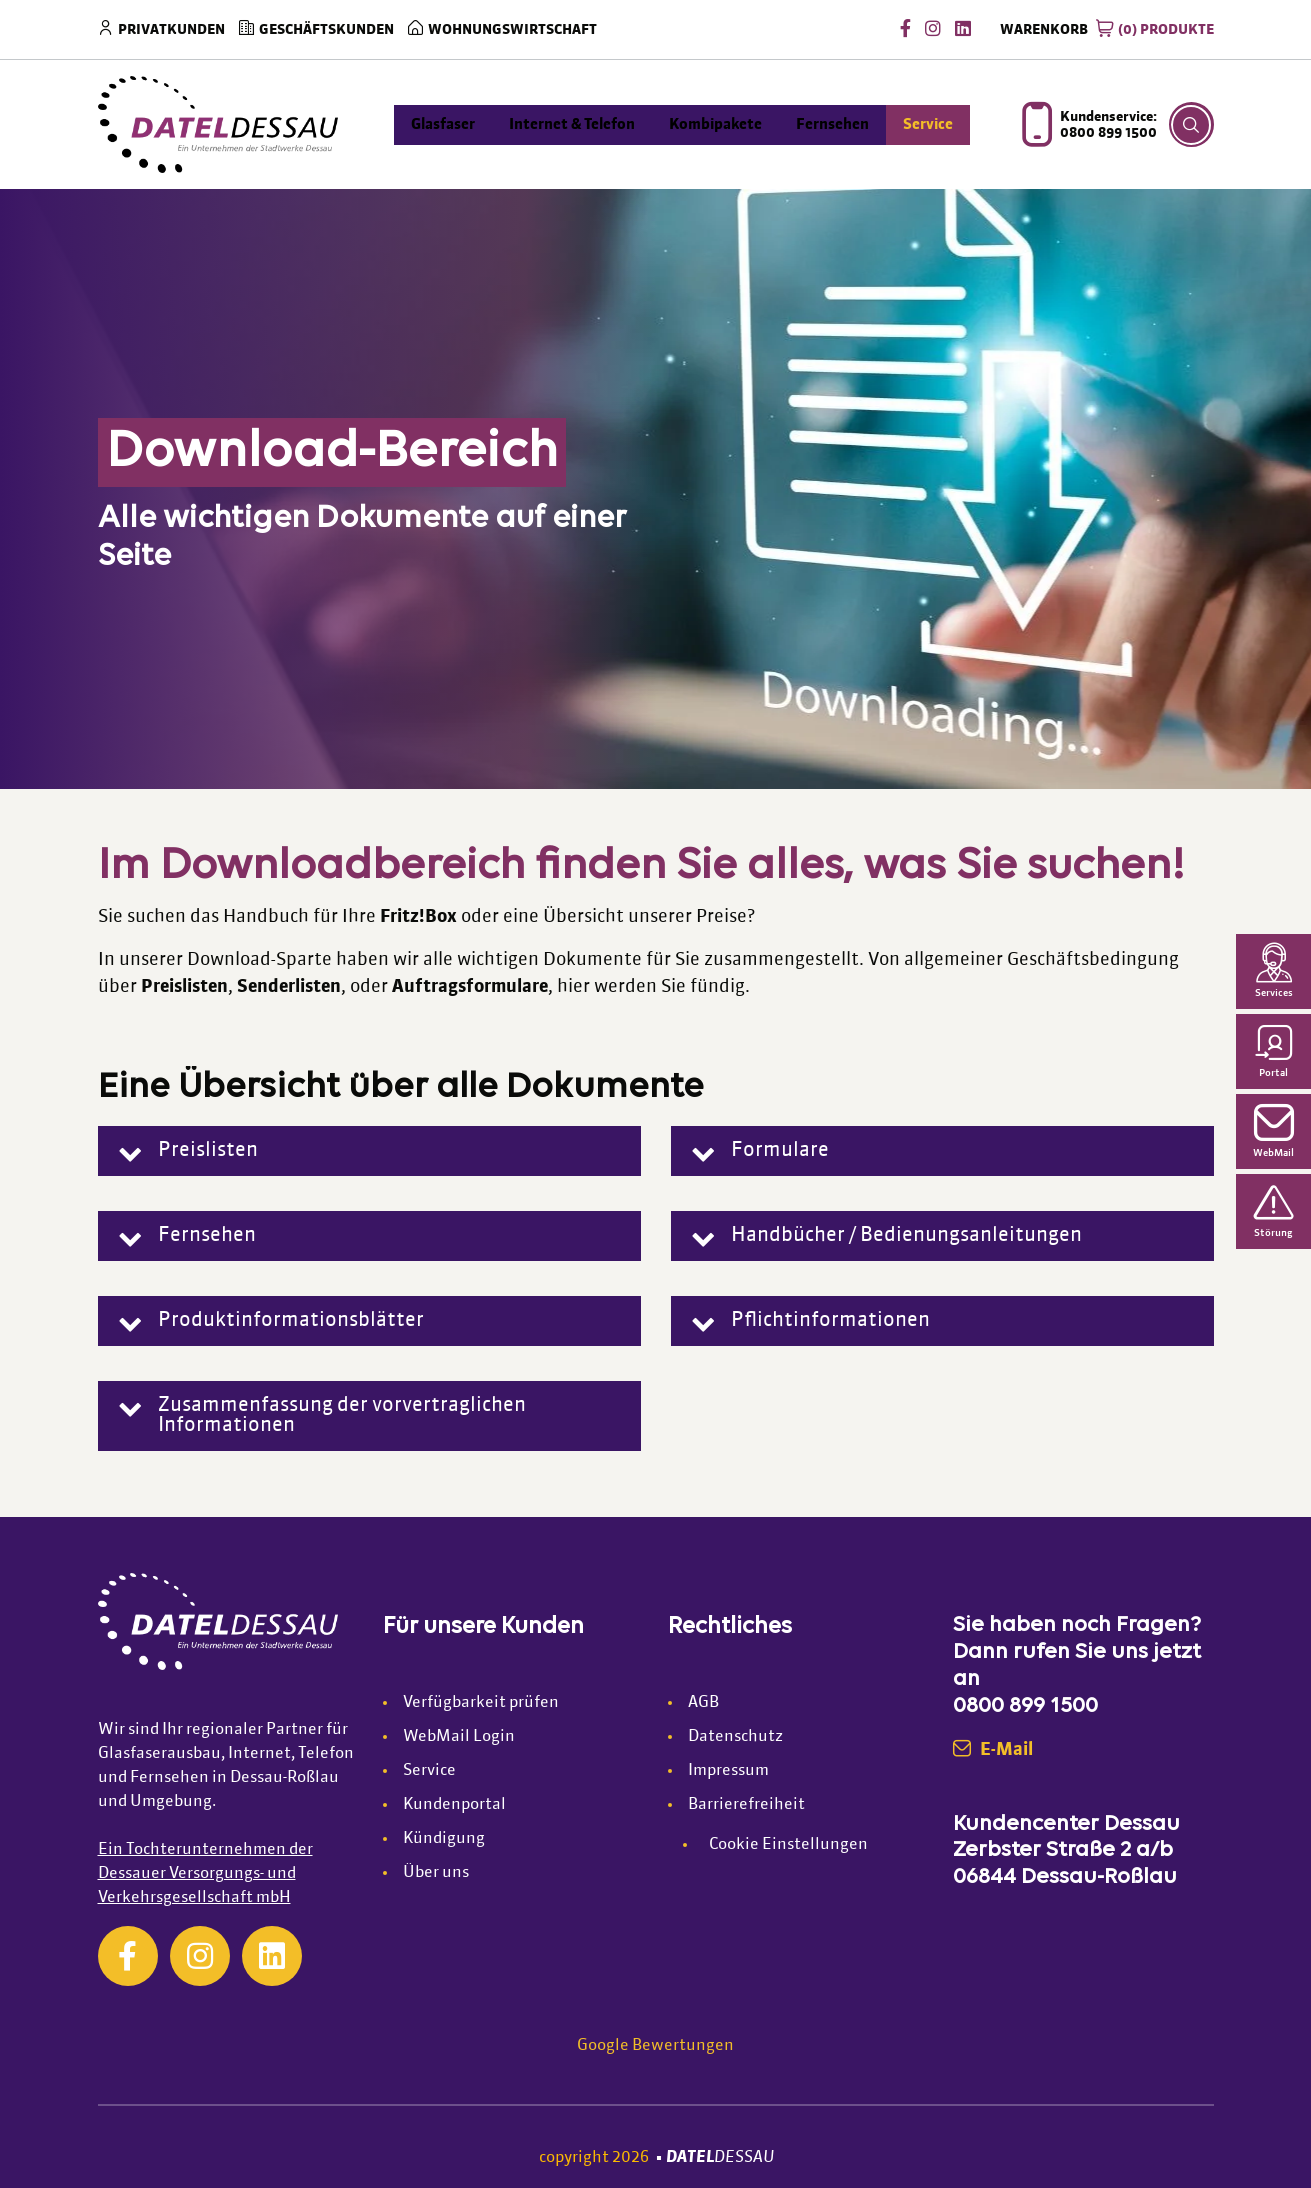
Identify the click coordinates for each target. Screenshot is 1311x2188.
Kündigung (444, 1839)
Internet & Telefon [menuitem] (572, 124)
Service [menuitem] (928, 124)
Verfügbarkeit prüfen (481, 1703)
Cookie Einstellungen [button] (788, 1845)
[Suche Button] (1191, 124)
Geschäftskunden (326, 30)
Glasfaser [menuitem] (443, 124)
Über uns (436, 1873)
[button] (369, 1151)
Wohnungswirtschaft (512, 30)
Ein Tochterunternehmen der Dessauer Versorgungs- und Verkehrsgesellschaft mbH (205, 1874)
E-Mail (993, 1750)
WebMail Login (459, 1737)
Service (429, 1771)
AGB (703, 1703)
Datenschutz (735, 1737)
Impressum (728, 1771)
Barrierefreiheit (746, 1805)
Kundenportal (454, 1805)
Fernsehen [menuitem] (832, 124)
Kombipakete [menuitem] (715, 124)
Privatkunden (171, 30)
